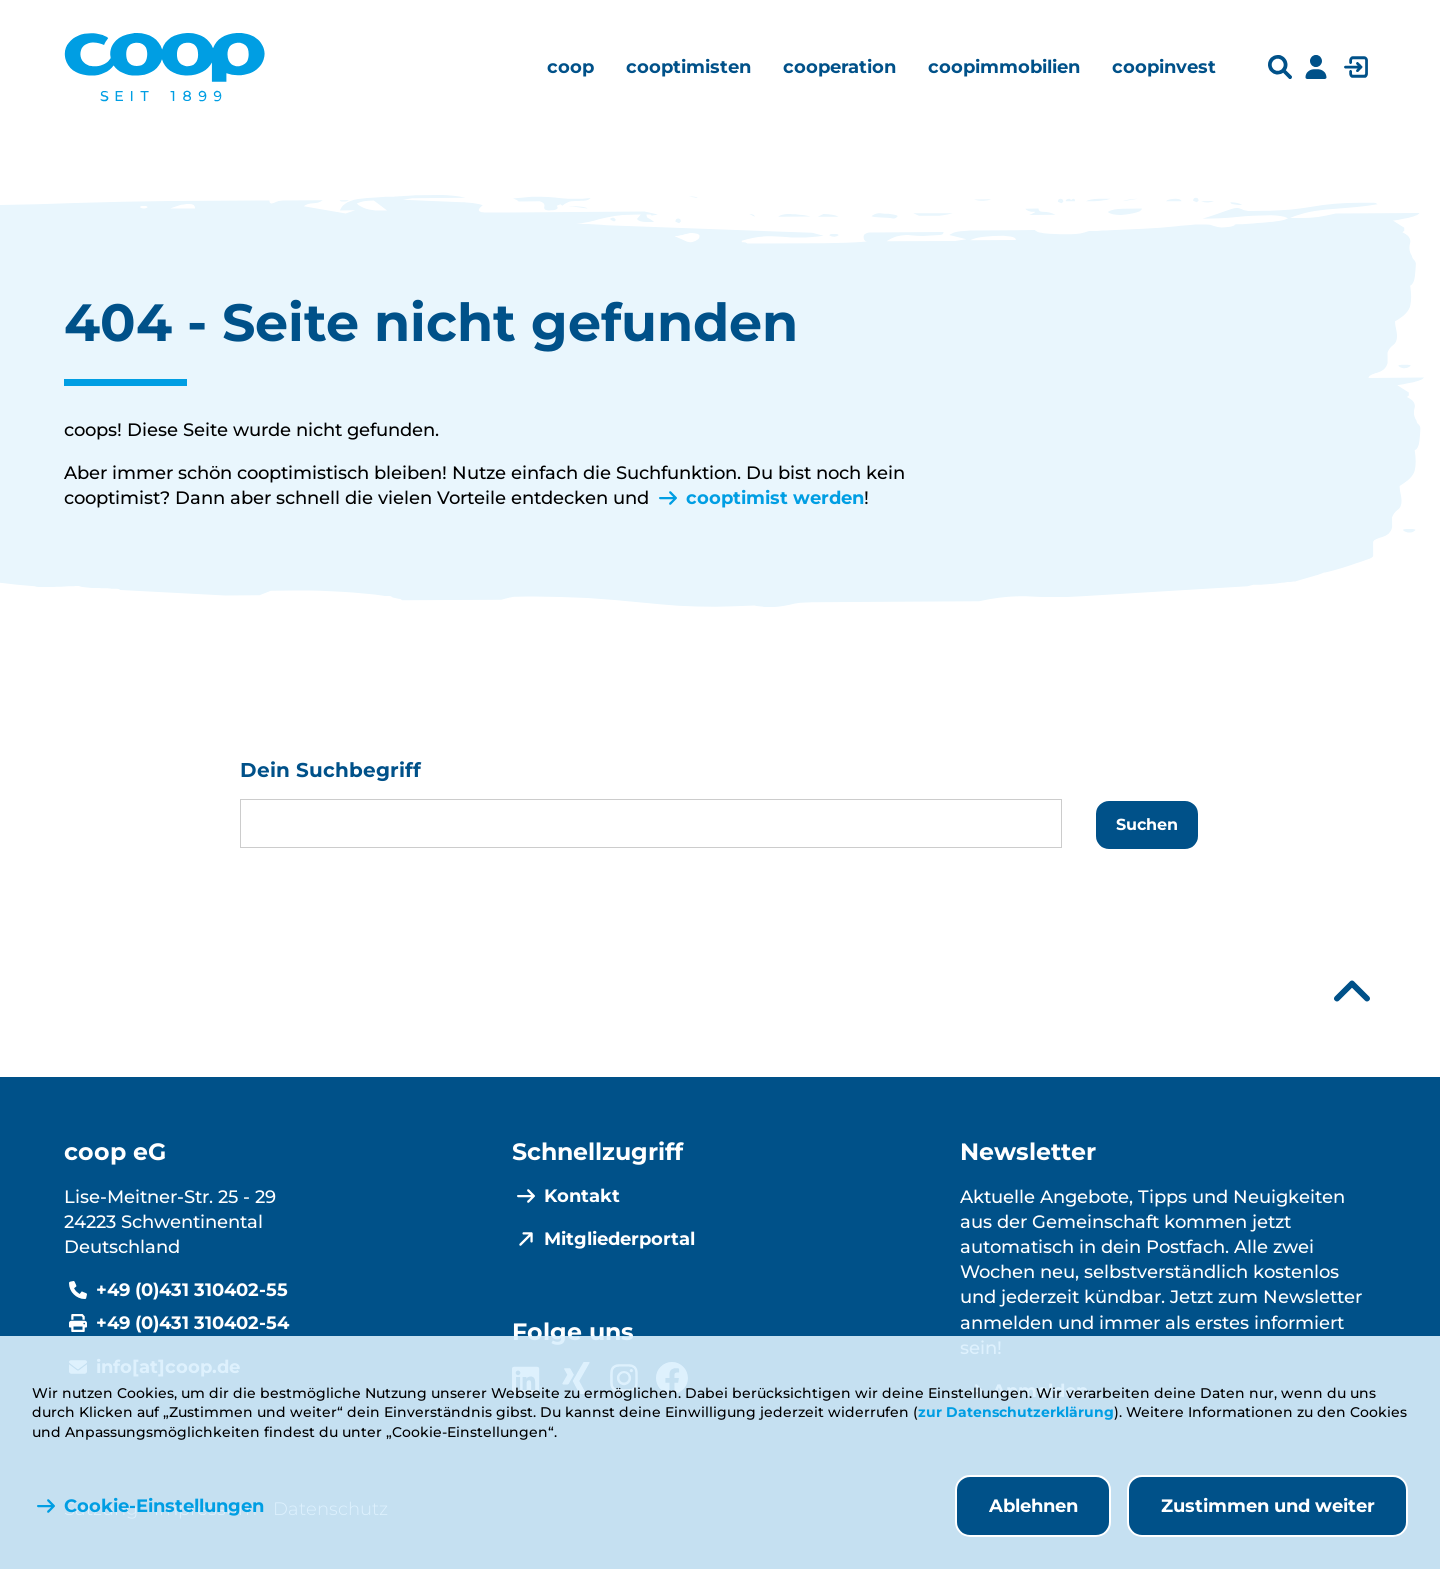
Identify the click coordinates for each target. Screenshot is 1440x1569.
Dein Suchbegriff (330, 770)
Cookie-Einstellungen (164, 1506)
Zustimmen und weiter (1268, 1506)
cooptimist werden (775, 498)
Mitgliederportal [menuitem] (619, 1239)
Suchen (1147, 824)
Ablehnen (1033, 1506)
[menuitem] (570, 67)
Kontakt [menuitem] (582, 1196)
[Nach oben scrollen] (1352, 991)
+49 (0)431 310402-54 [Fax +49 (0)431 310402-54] (192, 1323)
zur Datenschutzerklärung (1016, 1412)
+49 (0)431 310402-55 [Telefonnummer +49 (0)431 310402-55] (192, 1290)
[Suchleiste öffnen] (1280, 67)
